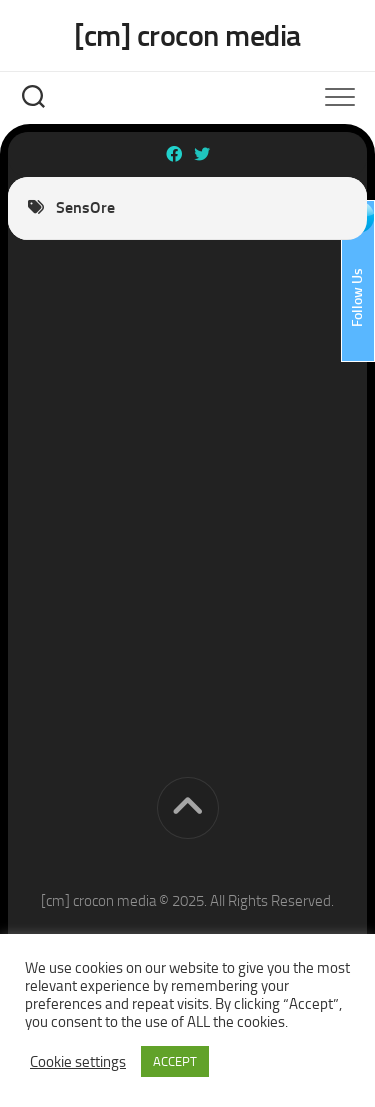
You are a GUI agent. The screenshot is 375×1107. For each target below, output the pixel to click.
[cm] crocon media (187, 36)
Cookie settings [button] (78, 1062)
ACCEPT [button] (175, 1061)
